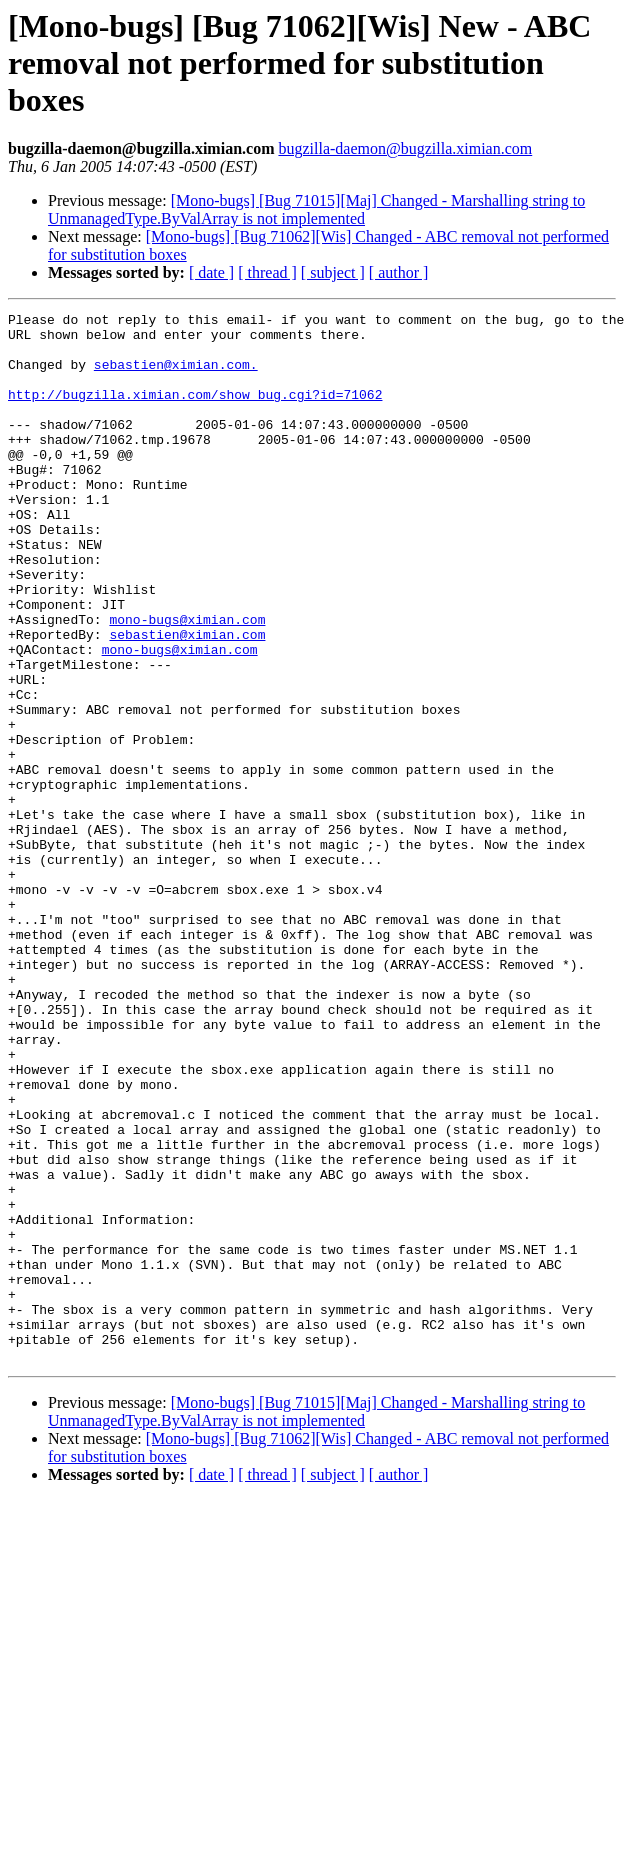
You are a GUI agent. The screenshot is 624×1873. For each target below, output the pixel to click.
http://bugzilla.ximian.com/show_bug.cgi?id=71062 (195, 412)
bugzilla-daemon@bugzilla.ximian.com (405, 148)
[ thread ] (267, 272)
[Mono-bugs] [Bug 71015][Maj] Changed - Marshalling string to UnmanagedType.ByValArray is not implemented (316, 209)
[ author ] (399, 272)
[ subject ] (333, 272)
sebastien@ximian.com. (176, 376)
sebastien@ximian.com (187, 700)
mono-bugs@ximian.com (187, 682)
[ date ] (211, 272)
